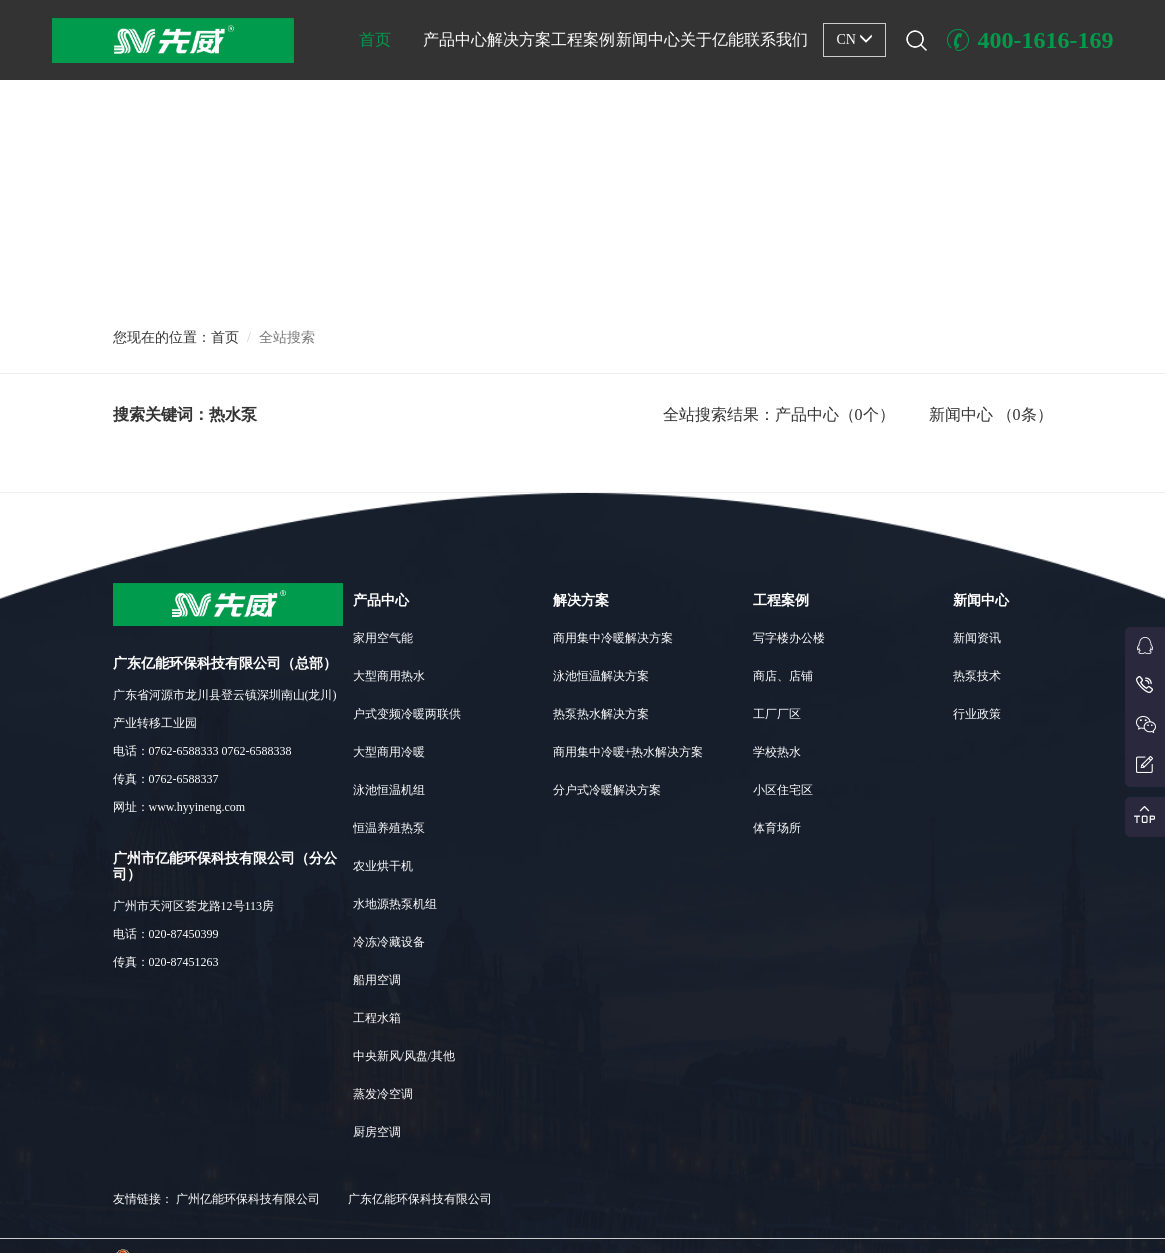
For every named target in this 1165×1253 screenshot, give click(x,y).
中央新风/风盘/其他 (404, 1056)
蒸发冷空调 (383, 1094)
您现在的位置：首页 (176, 337)
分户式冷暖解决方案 (607, 790)
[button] (582, 270)
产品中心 (455, 39)
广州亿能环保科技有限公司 (248, 1199)
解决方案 (519, 39)
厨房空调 (377, 1132)
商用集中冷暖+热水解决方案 (628, 752)
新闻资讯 (977, 638)
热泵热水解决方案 (601, 714)
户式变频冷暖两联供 (407, 714)
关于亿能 (712, 39)
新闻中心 (648, 39)
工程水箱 (377, 1018)
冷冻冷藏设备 (389, 942)
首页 (375, 39)
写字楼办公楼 (789, 638)
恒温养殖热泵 (389, 828)
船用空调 (377, 980)
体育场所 (777, 828)
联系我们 (776, 39)
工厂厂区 (777, 714)
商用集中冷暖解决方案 (613, 638)
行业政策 (977, 714)
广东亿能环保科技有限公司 (420, 1199)
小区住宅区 (783, 790)
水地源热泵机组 (395, 904)
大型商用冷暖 (389, 752)
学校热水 (777, 752)
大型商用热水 (389, 676)
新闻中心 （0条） (991, 414)
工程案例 (583, 39)
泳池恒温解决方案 (601, 676)
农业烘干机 (383, 866)
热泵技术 (977, 676)
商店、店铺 (783, 676)
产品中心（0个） (835, 414)
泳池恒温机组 (389, 790)
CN (854, 39)
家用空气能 (383, 638)
